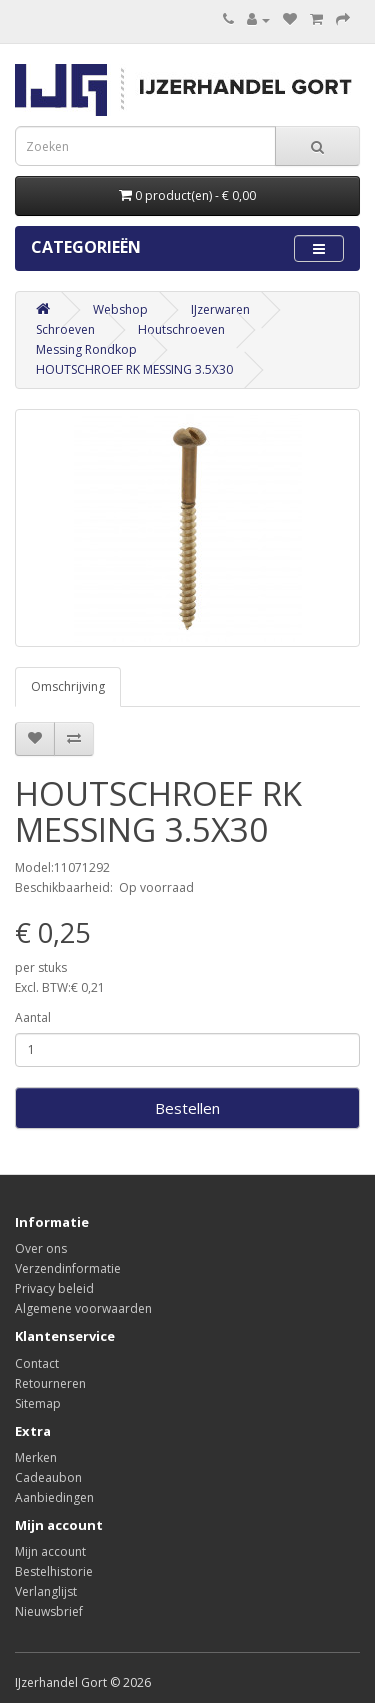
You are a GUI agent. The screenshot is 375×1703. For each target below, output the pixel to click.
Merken (36, 1457)
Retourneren (50, 1383)
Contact (37, 1363)
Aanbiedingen (54, 1497)
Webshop (120, 309)
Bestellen (187, 1108)
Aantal (33, 1017)
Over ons (41, 1248)
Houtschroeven (181, 329)
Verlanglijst (46, 1591)
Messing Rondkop (86, 349)
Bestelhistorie (54, 1571)
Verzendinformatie (68, 1268)
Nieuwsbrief (49, 1611)
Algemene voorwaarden (83, 1308)
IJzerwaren (220, 309)
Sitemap (38, 1403)
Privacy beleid (54, 1288)
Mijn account (50, 1551)
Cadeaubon (48, 1477)
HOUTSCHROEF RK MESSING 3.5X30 (134, 369)
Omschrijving (68, 686)
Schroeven (65, 329)
